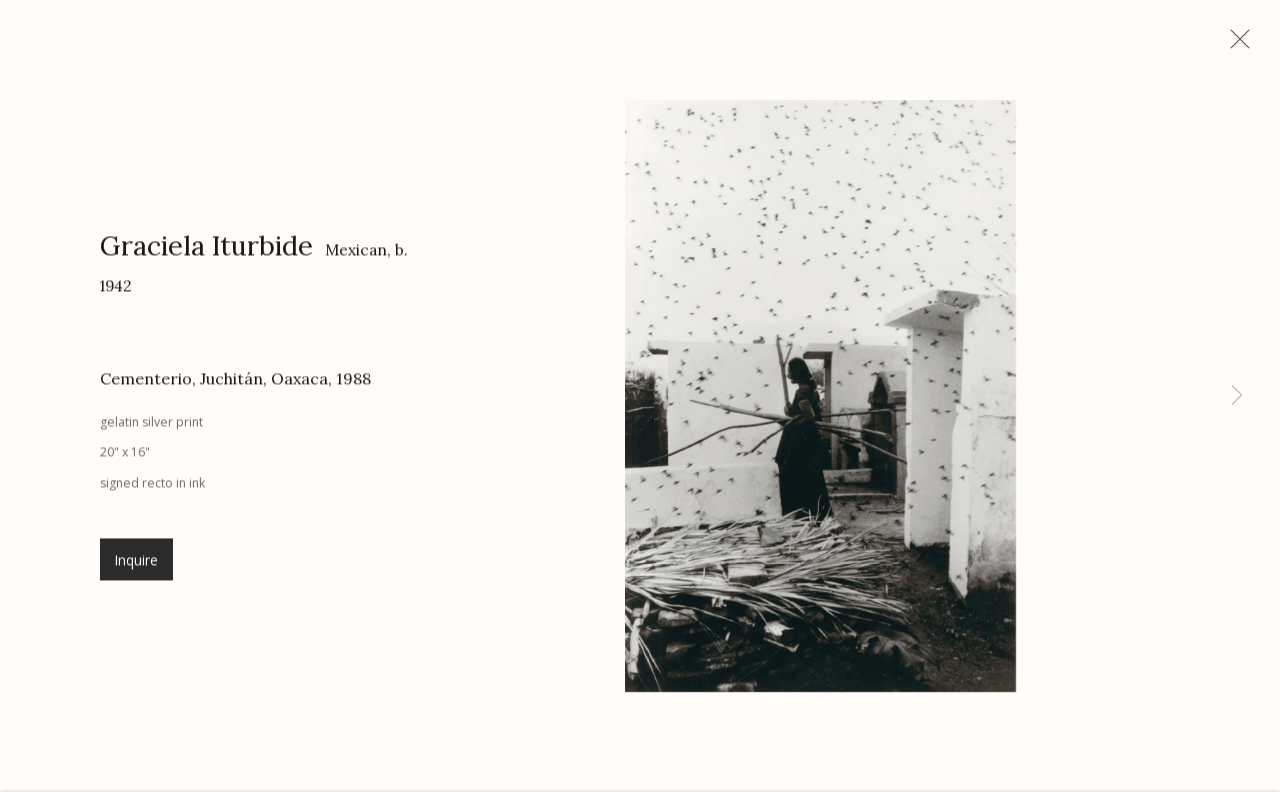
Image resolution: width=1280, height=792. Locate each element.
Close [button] (1240, 45)
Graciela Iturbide (206, 253)
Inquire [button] (136, 568)
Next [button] (1237, 396)
